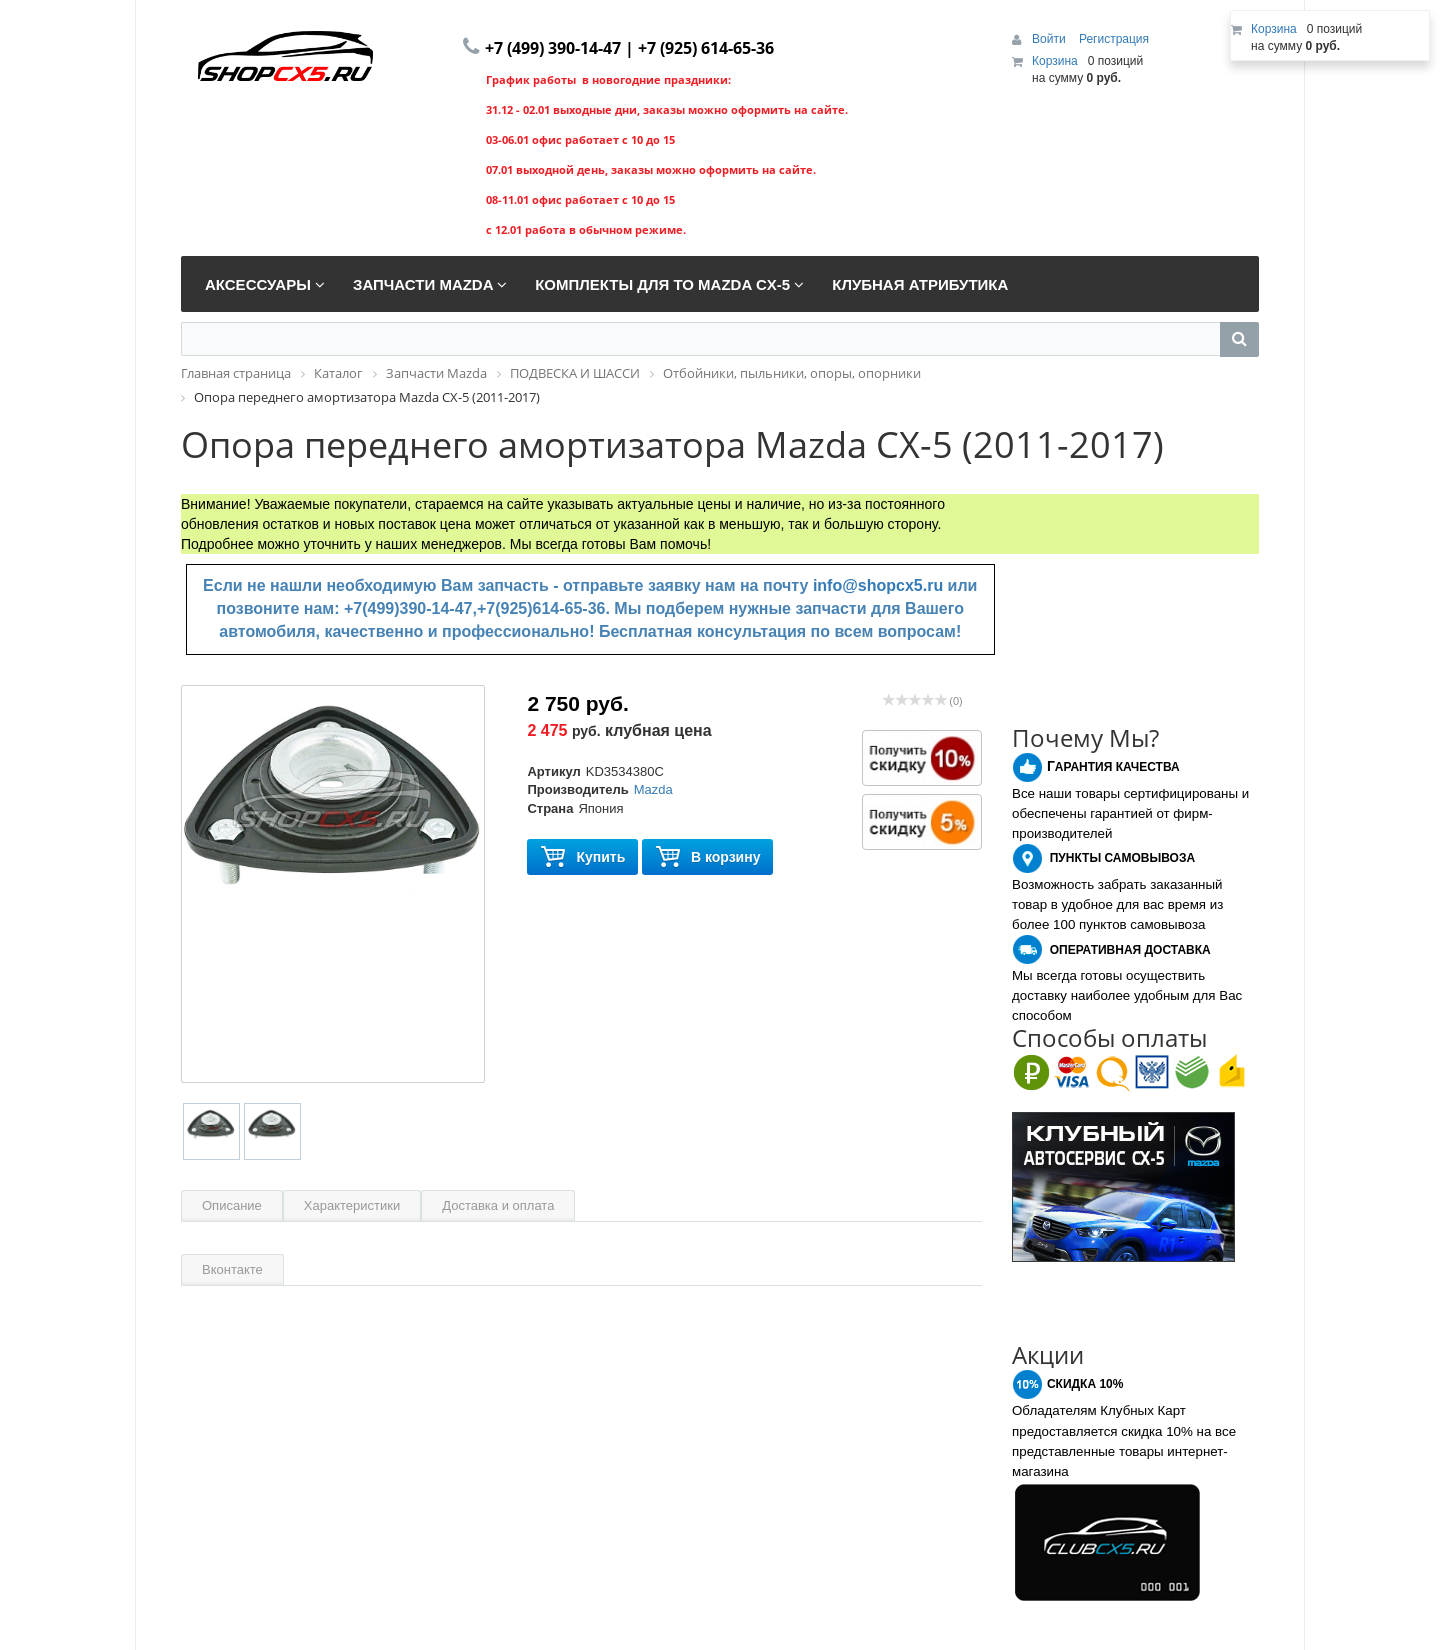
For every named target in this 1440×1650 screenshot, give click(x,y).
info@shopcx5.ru (878, 585)
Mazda (653, 789)
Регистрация (1114, 39)
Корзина (1055, 61)
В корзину (708, 857)
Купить (582, 857)
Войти (1050, 39)
